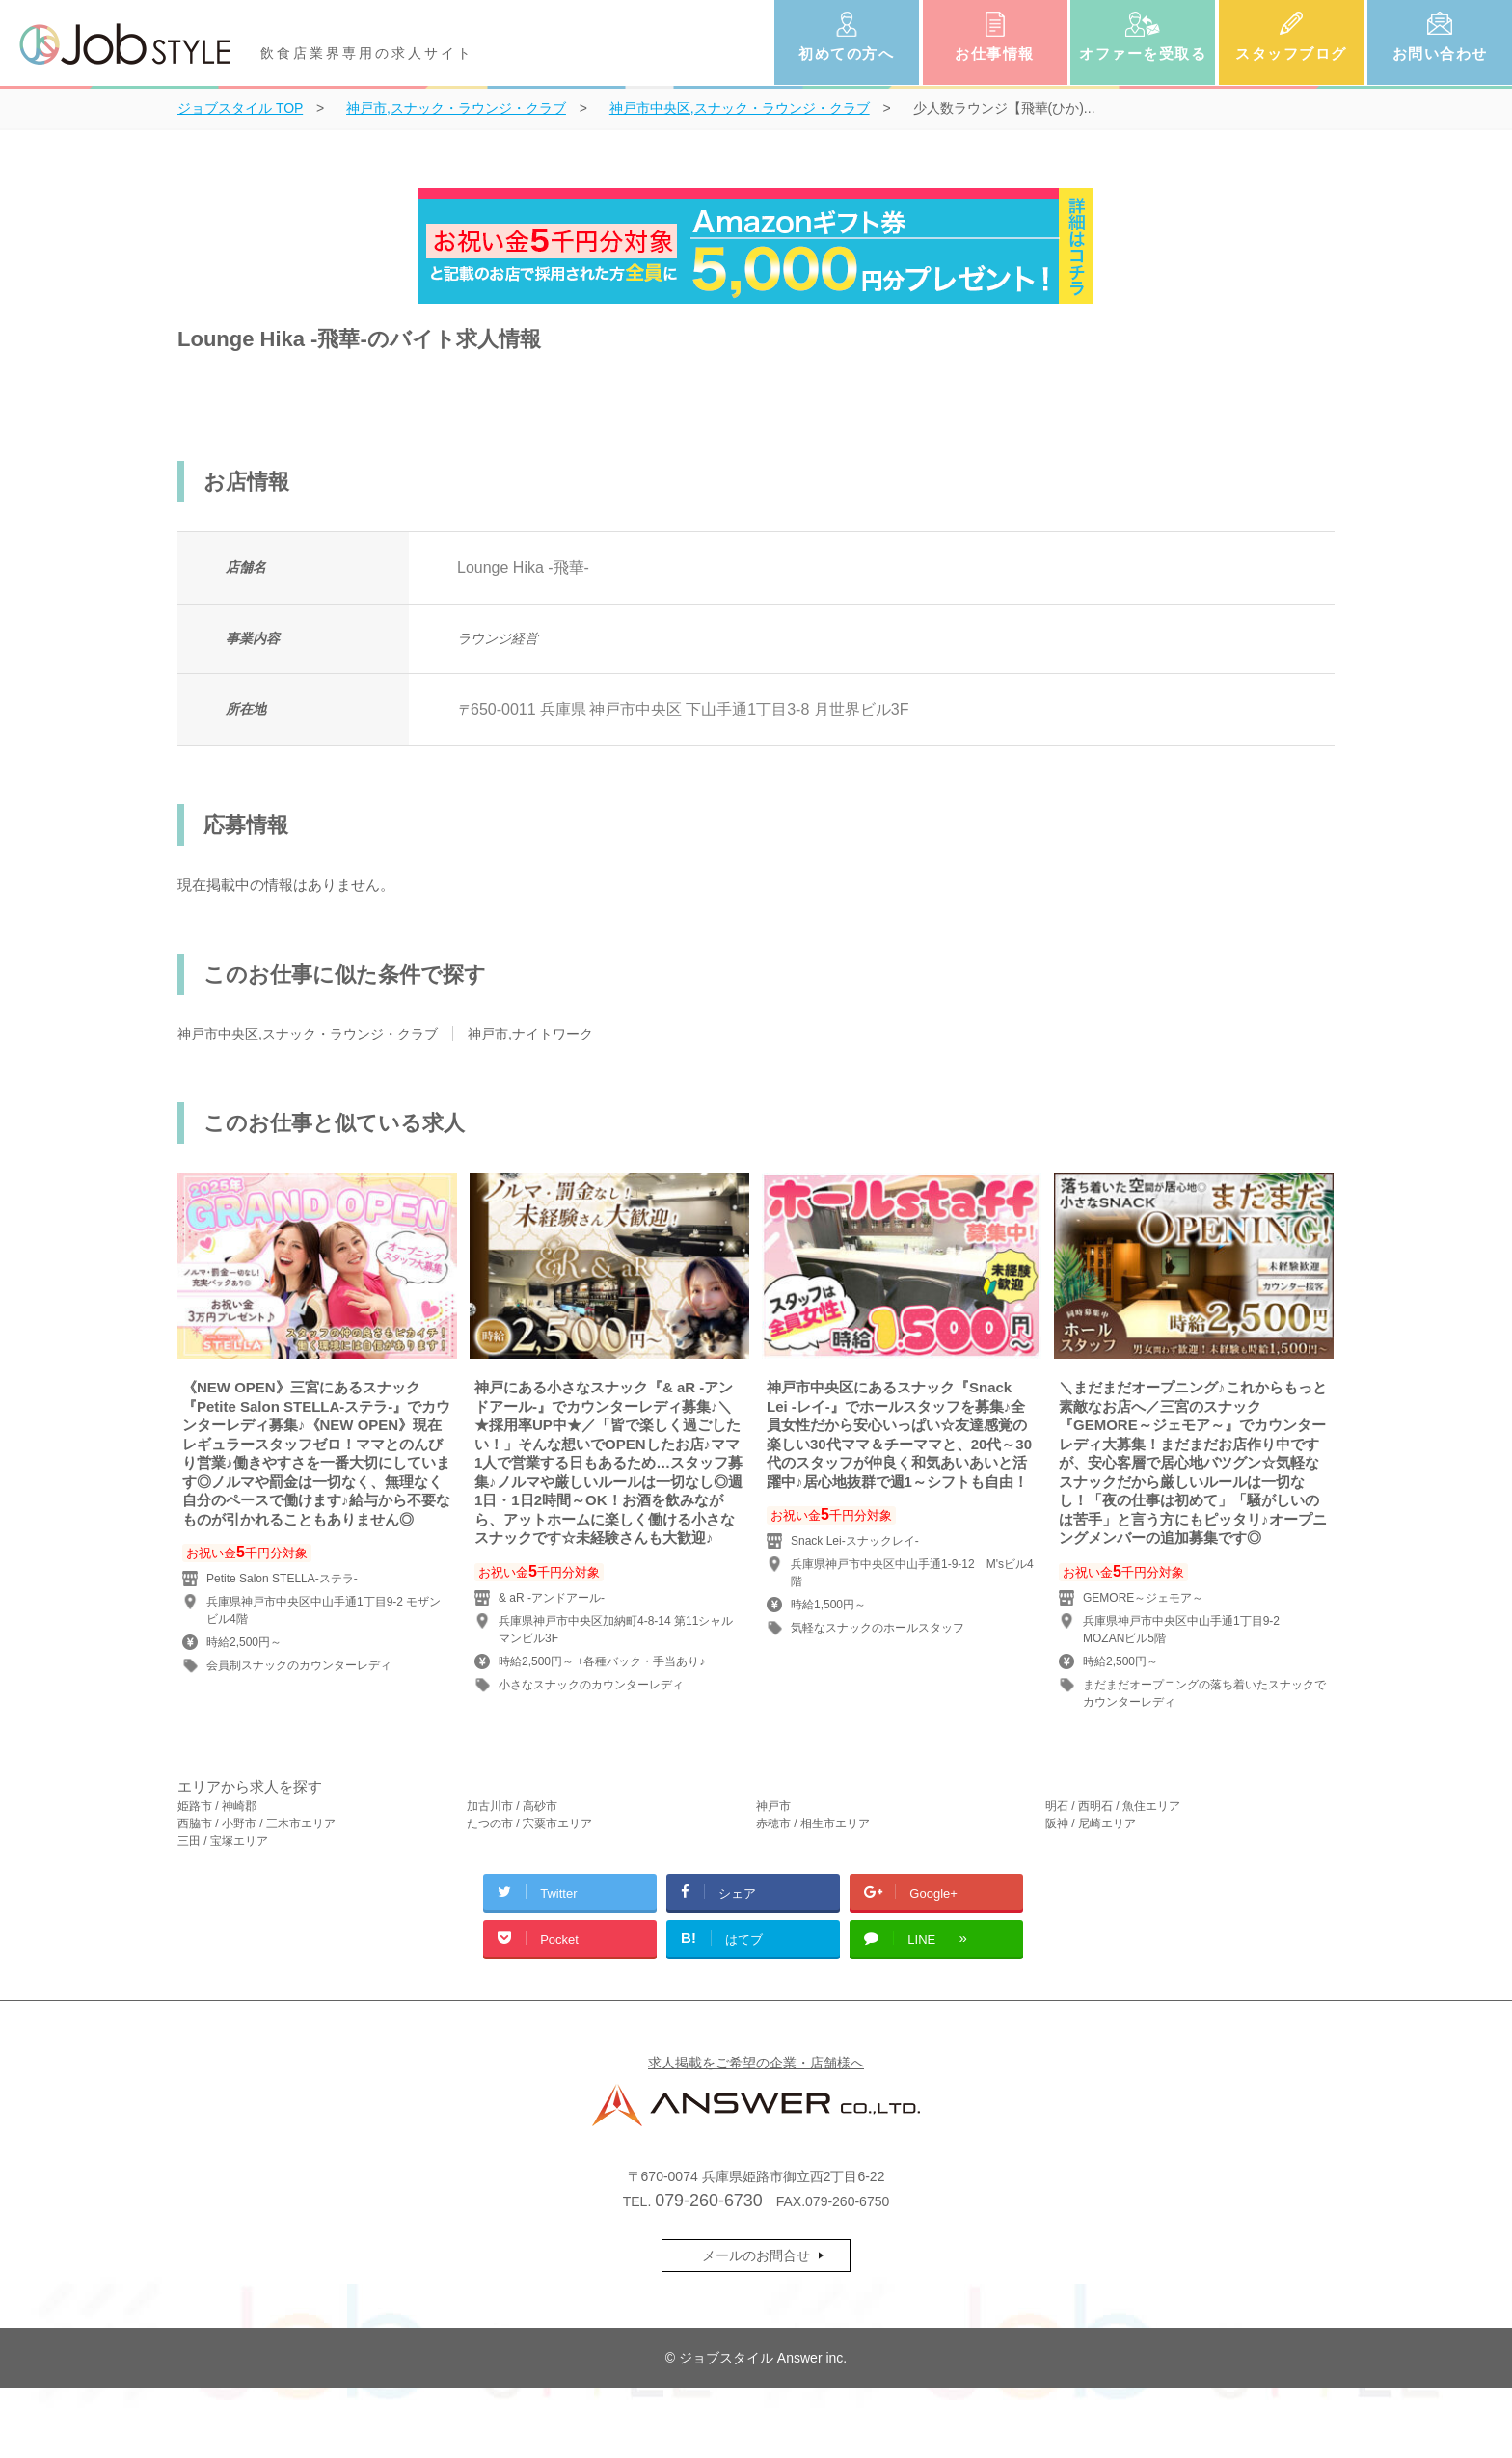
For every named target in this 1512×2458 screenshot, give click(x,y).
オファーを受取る (1142, 53)
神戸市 (773, 1806)
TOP (240, 108)
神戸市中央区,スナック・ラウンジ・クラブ (307, 1033)
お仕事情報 (995, 53)
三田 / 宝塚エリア (222, 1841)
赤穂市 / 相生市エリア (813, 1823)
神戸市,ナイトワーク (530, 1033)
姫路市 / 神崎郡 (216, 1806)
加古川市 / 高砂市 (512, 1806)
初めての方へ (846, 53)
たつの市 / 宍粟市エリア (529, 1823)
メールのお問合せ (756, 2255)
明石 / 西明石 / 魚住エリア (1112, 1806)
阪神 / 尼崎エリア (1090, 1823)
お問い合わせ (1440, 53)
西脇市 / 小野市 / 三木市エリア (256, 1823)
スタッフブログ (1291, 53)
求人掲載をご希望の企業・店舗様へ (756, 2062)
